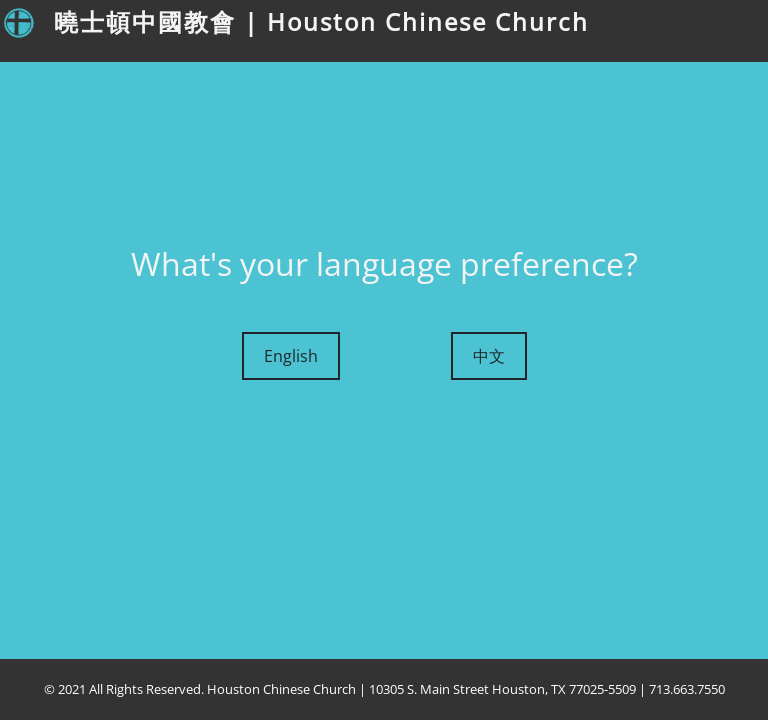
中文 (489, 356)
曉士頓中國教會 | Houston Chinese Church (321, 21)
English (291, 356)
